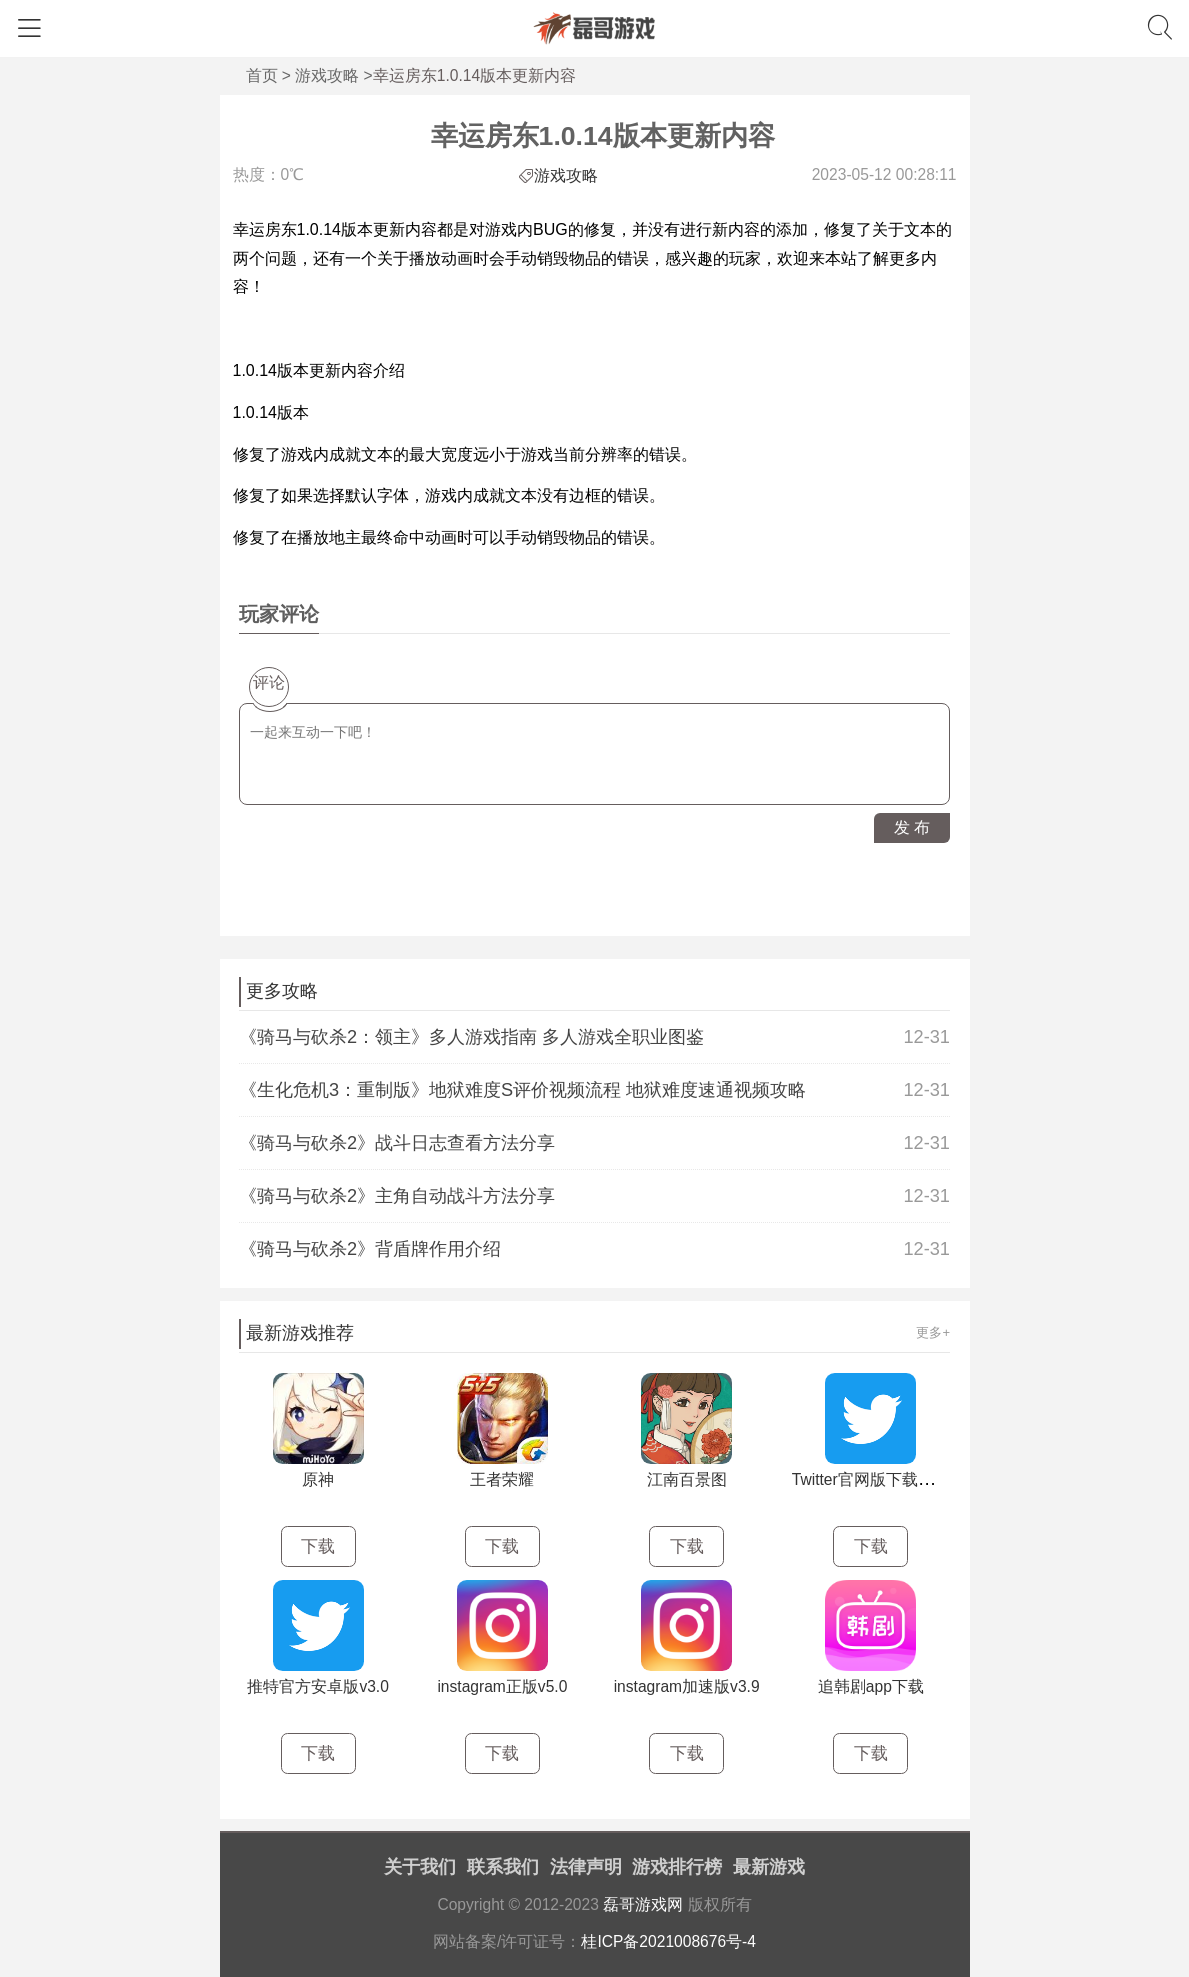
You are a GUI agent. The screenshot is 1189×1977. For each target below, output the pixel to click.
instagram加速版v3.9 (687, 1686)
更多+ (933, 1332)
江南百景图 (687, 1479)
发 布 (912, 827)
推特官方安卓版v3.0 (317, 1686)
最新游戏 (769, 1867)
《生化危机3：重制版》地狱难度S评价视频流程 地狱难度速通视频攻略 (594, 1090)
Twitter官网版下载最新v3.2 (885, 1479)
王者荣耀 (502, 1479)
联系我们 (503, 1867)
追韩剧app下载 (871, 1686)
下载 (318, 1546)
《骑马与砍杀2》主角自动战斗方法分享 (594, 1196)
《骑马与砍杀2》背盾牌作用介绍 (594, 1249)
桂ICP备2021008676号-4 (668, 1941)
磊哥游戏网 (643, 1904)
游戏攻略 (327, 75)
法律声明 (586, 1867)
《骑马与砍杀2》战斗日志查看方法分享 (594, 1143)
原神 (318, 1479)
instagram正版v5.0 (502, 1686)
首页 (262, 75)
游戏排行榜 (677, 1867)
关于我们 (420, 1867)
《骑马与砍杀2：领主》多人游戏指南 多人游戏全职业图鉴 (594, 1037)
